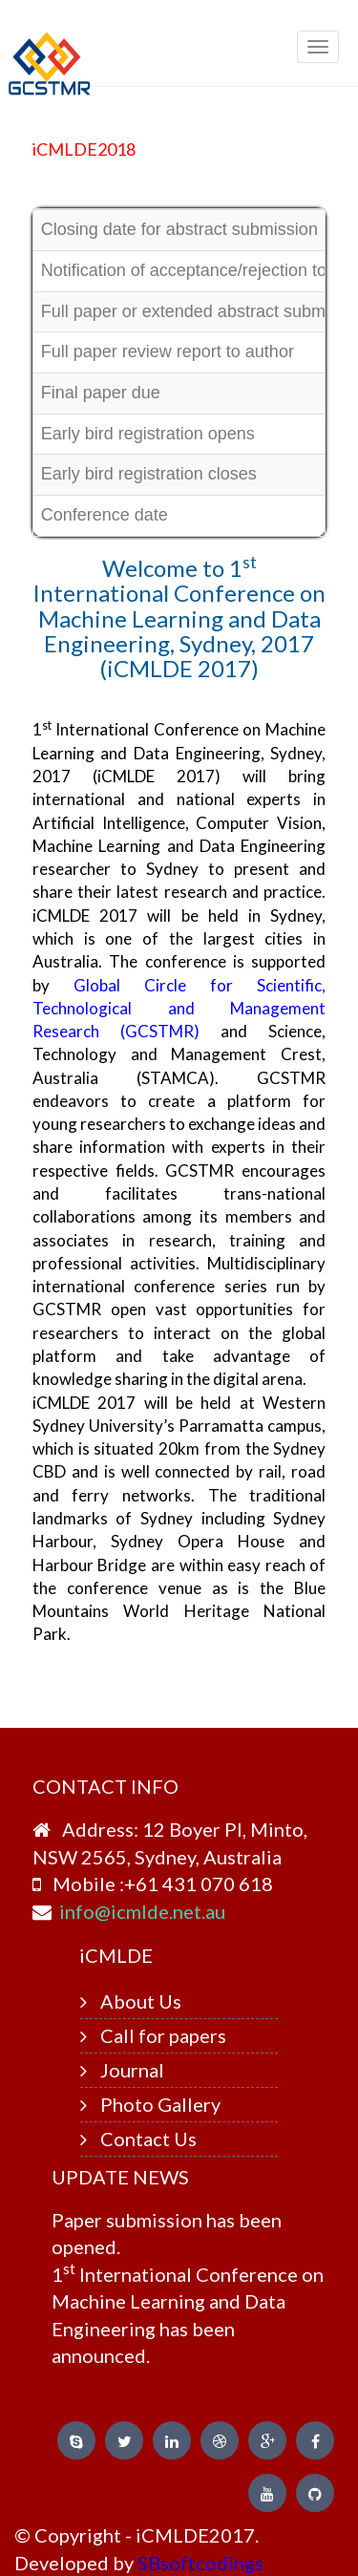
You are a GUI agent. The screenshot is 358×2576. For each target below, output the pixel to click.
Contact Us (148, 2138)
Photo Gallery (160, 2104)
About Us (140, 2001)
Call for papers (163, 2035)
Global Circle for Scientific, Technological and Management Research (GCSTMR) (179, 1008)
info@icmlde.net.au (142, 1911)
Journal (132, 2069)
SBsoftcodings (200, 2562)
